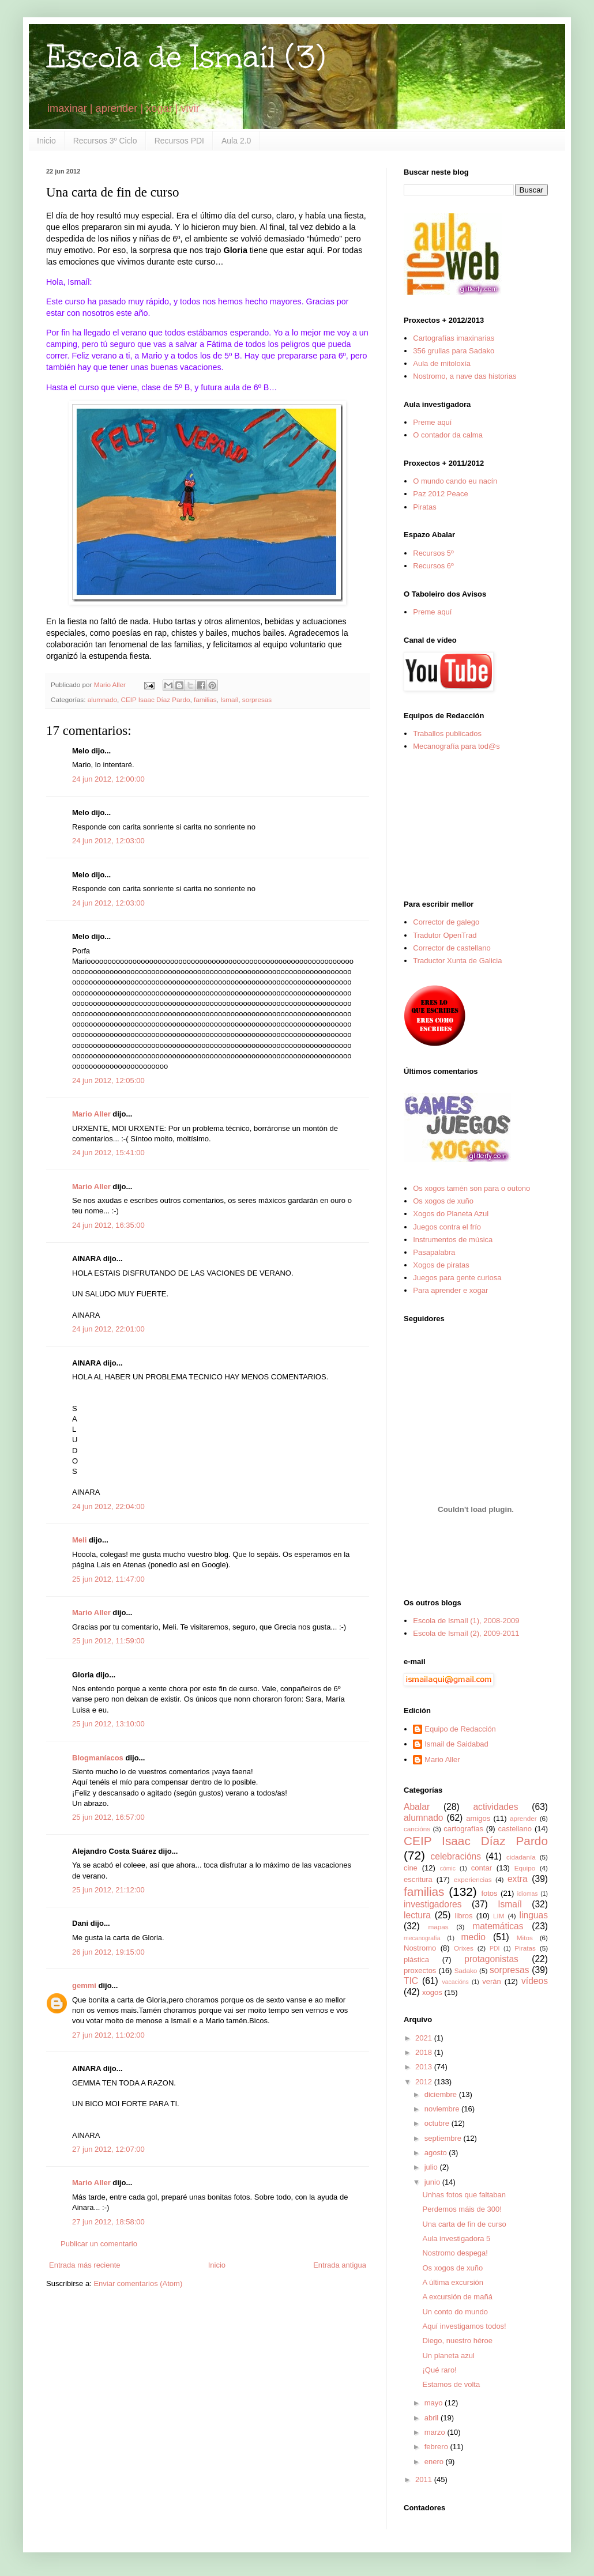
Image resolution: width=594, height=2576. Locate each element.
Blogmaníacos (97, 1757)
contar (481, 1868)
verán (491, 1981)
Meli (79, 1540)
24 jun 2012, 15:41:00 (108, 1152)
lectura (417, 1915)
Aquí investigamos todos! (464, 2326)
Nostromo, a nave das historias (464, 376)
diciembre (441, 2094)
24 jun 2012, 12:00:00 (108, 779)
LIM (498, 1915)
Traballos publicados (447, 733)
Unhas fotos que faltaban (464, 2194)
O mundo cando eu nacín (455, 481)
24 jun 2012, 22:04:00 (108, 1506)
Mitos (525, 1937)
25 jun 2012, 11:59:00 (108, 1640)
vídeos (534, 1981)
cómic (448, 1868)
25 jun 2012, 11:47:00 (108, 1579)
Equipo (524, 1868)
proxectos (420, 1970)
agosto (436, 2152)
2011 (424, 2479)
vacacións (455, 1982)
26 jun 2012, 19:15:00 (108, 1952)
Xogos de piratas (441, 1265)
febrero (437, 2446)
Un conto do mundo (454, 2311)
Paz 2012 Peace (440, 493)
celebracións (456, 1856)
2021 (424, 2038)
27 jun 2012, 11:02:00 (108, 2035)
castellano (515, 1828)
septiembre (444, 2138)
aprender (523, 1818)
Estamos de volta (451, 2384)
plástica (416, 1959)
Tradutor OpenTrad (444, 935)
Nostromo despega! (454, 2253)
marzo (436, 2432)
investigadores (433, 1904)
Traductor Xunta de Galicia (457, 960)
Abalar (417, 1807)
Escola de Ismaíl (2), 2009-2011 (466, 1633)
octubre (438, 2123)
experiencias (473, 1879)
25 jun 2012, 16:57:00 (108, 1817)
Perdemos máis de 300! (461, 2209)
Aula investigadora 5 (456, 2238)
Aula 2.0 (236, 140)
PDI (494, 1948)
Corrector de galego (446, 922)
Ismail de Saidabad (456, 1744)
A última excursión (452, 2282)
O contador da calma (448, 435)
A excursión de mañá (457, 2296)
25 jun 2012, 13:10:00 (108, 1723)
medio (473, 1937)
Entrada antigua (339, 2265)
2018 (424, 2052)
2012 (424, 2081)
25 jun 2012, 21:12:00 (108, 1889)
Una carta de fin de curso (464, 2224)
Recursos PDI (179, 140)
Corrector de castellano (451, 948)
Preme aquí (432, 422)
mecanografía (422, 1938)
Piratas (424, 507)
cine (411, 1868)
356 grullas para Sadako (453, 350)
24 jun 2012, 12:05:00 (108, 1080)
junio (433, 2182)
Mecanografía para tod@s (456, 746)
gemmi (84, 1985)
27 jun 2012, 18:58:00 (108, 2221)
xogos (432, 1992)
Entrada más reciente (85, 2265)
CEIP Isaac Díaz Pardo (155, 699)
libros (463, 1915)
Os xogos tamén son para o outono (471, 1188)
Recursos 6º (433, 565)
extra (517, 1879)
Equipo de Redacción (460, 1729)
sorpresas (257, 699)
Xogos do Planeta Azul (450, 1213)
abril (432, 2417)
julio (432, 2167)
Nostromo (420, 1948)
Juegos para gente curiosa (457, 1277)
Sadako (466, 1970)
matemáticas (497, 1926)
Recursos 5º (433, 553)
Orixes (463, 1948)
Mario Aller (91, 1114)
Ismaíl (229, 699)
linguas (534, 1915)
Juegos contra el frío (447, 1227)
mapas (438, 1926)
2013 (424, 2066)
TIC (411, 1981)
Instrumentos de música (453, 1239)
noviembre (442, 2108)
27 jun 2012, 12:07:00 (108, 2149)
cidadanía (521, 1857)
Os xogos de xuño (443, 1201)
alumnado (102, 699)
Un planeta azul (448, 2355)
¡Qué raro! (439, 2370)
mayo (434, 2402)
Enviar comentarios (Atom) (137, 2283)
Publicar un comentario (99, 2243)
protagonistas (491, 1959)
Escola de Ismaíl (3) (185, 56)
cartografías (463, 1828)
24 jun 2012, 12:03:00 (108, 840)
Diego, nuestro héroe (457, 2340)
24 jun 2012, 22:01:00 (108, 1329)
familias (205, 699)
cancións (417, 1828)
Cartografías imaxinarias (453, 338)
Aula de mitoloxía (442, 363)
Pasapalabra (434, 1252)
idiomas (527, 1894)
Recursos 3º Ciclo (105, 140)
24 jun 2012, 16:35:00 (108, 1225)
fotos (489, 1893)
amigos (478, 1818)
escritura (418, 1879)
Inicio (46, 140)
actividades (495, 1807)
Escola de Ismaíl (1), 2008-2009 (466, 1620)
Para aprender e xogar (450, 1290)
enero (435, 2461)
